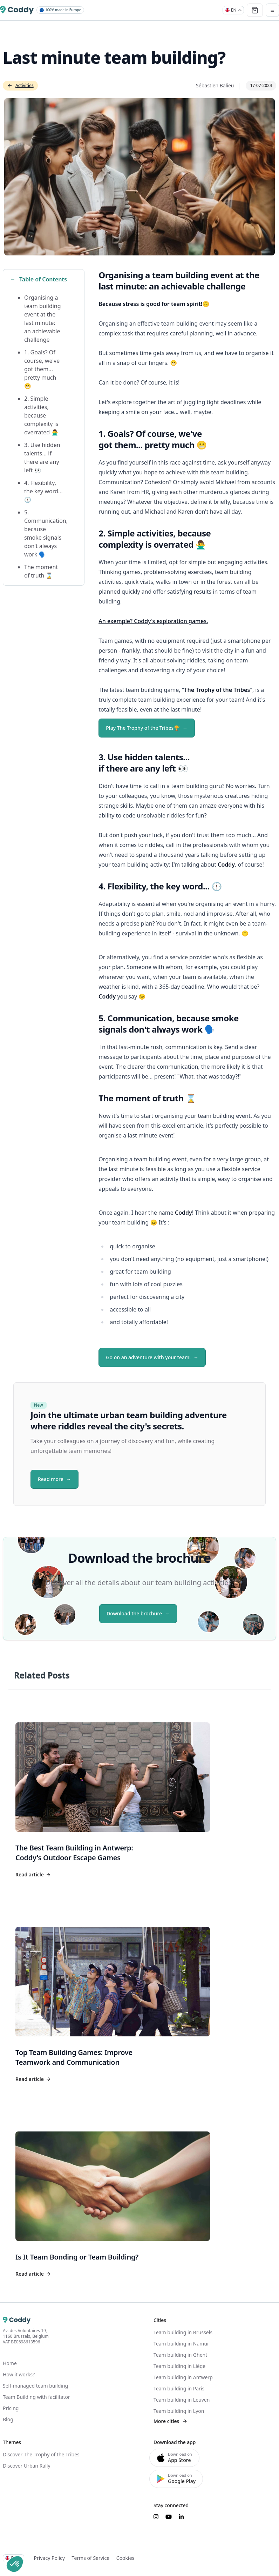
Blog (8, 2419)
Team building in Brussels (183, 2332)
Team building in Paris (179, 2388)
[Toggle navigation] (272, 10)
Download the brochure (134, 1613)
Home (10, 2363)
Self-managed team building (35, 2385)
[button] (14, 2564)
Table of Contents (38, 279)
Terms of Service (90, 2558)
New (38, 1405)
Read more (50, 1479)
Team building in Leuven (182, 2399)
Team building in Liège (179, 2366)
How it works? (19, 2374)
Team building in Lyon (179, 2411)
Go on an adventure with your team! (148, 1357)
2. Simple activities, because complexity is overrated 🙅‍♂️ (41, 415)
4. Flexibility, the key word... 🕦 (43, 491)
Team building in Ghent (180, 2354)
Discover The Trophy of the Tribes (41, 2454)
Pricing (11, 2408)
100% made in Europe (60, 9)
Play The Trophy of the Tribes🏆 (142, 728)
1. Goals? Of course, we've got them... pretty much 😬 (42, 369)
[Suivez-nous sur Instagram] (156, 2517)
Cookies (125, 2558)
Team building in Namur (181, 2343)
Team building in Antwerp (183, 2377)
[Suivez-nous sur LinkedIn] (181, 2517)
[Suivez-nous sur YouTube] (168, 2517)
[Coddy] (17, 10)
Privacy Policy (49, 2558)
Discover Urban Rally (26, 2465)
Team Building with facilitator (36, 2397)
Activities (20, 85)
